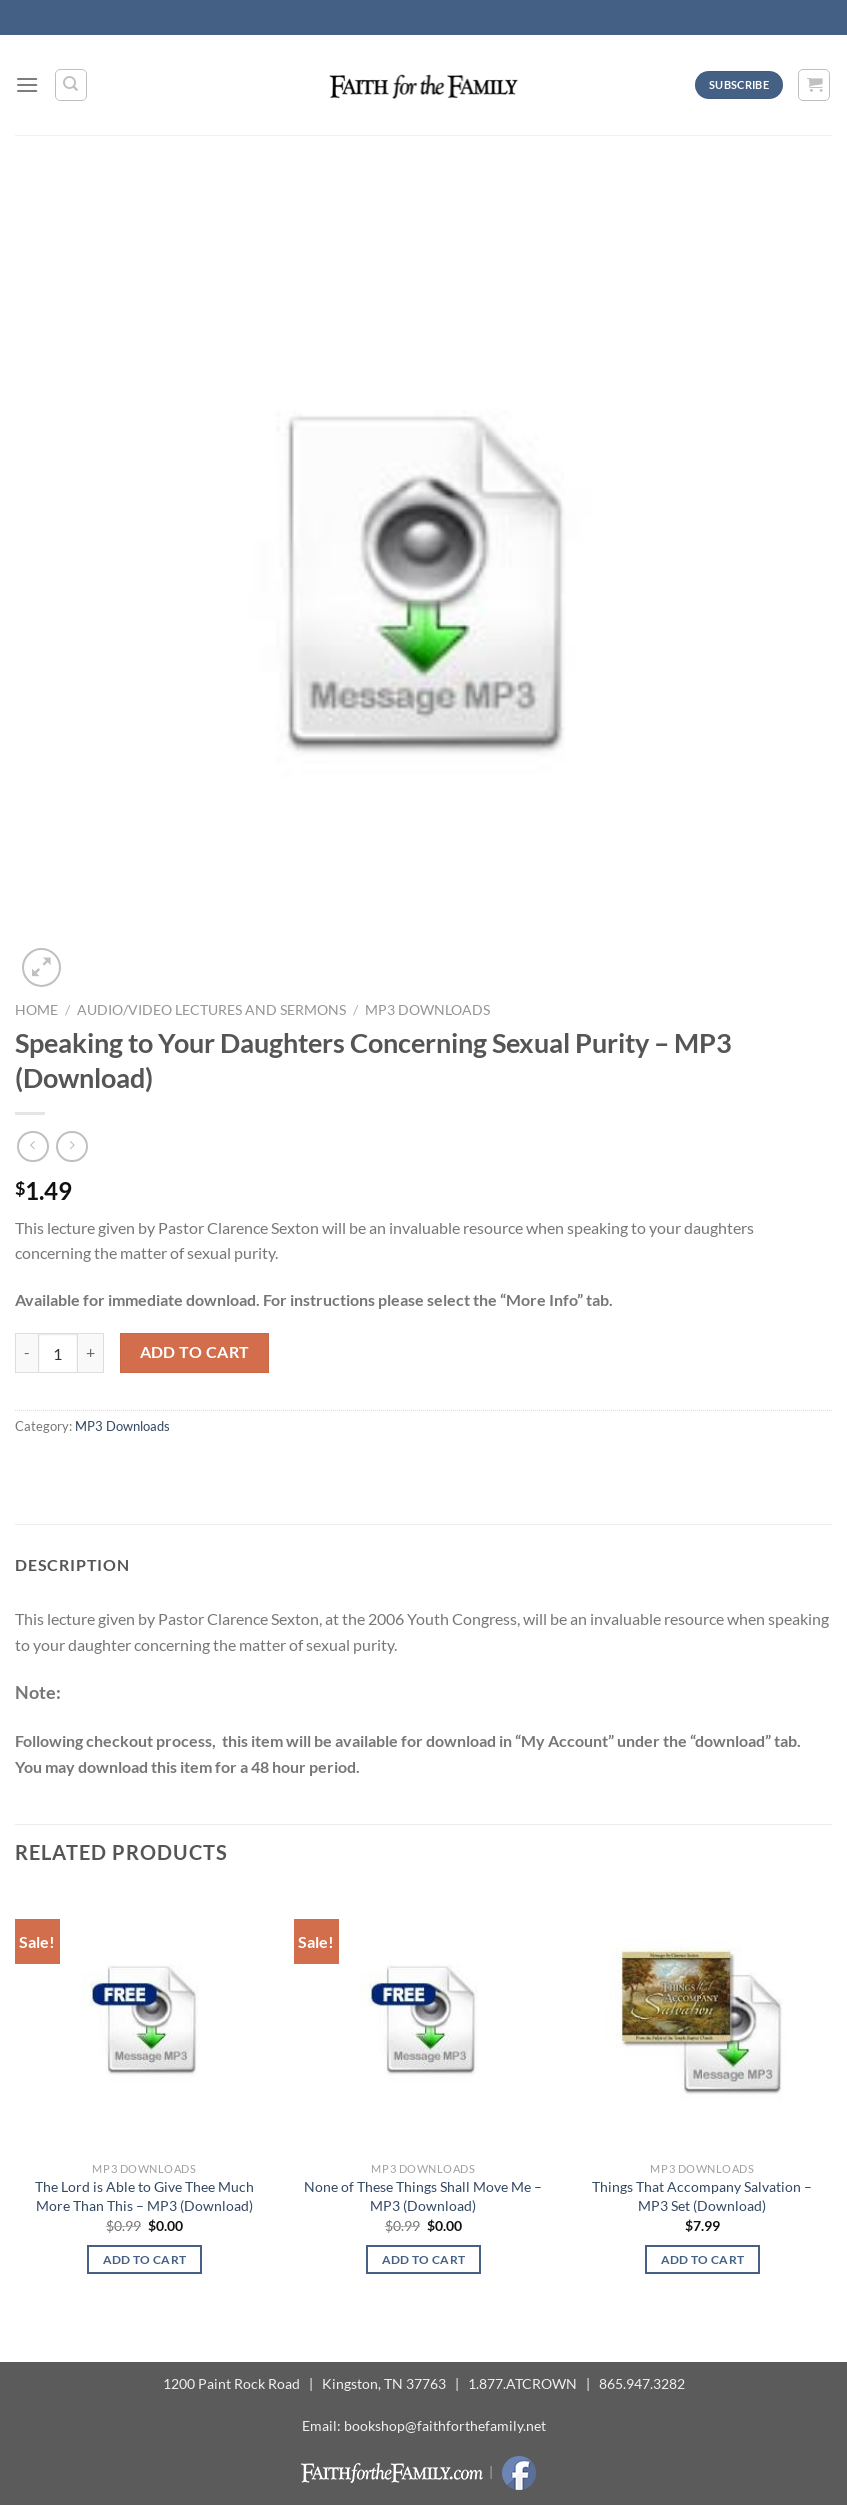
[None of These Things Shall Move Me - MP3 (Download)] (423, 2020)
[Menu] (27, 84)
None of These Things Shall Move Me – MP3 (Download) (423, 2196)
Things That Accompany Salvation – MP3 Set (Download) (702, 2196)
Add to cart (195, 1352)
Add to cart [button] (145, 2259)
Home (36, 1010)
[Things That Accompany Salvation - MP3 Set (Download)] (702, 2020)
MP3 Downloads (427, 1010)
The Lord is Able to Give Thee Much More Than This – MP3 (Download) (144, 2196)
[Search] (71, 85)
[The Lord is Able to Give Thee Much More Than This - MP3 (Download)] (144, 2020)
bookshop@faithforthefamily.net (445, 2425)
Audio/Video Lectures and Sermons (211, 1010)
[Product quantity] (58, 1353)
